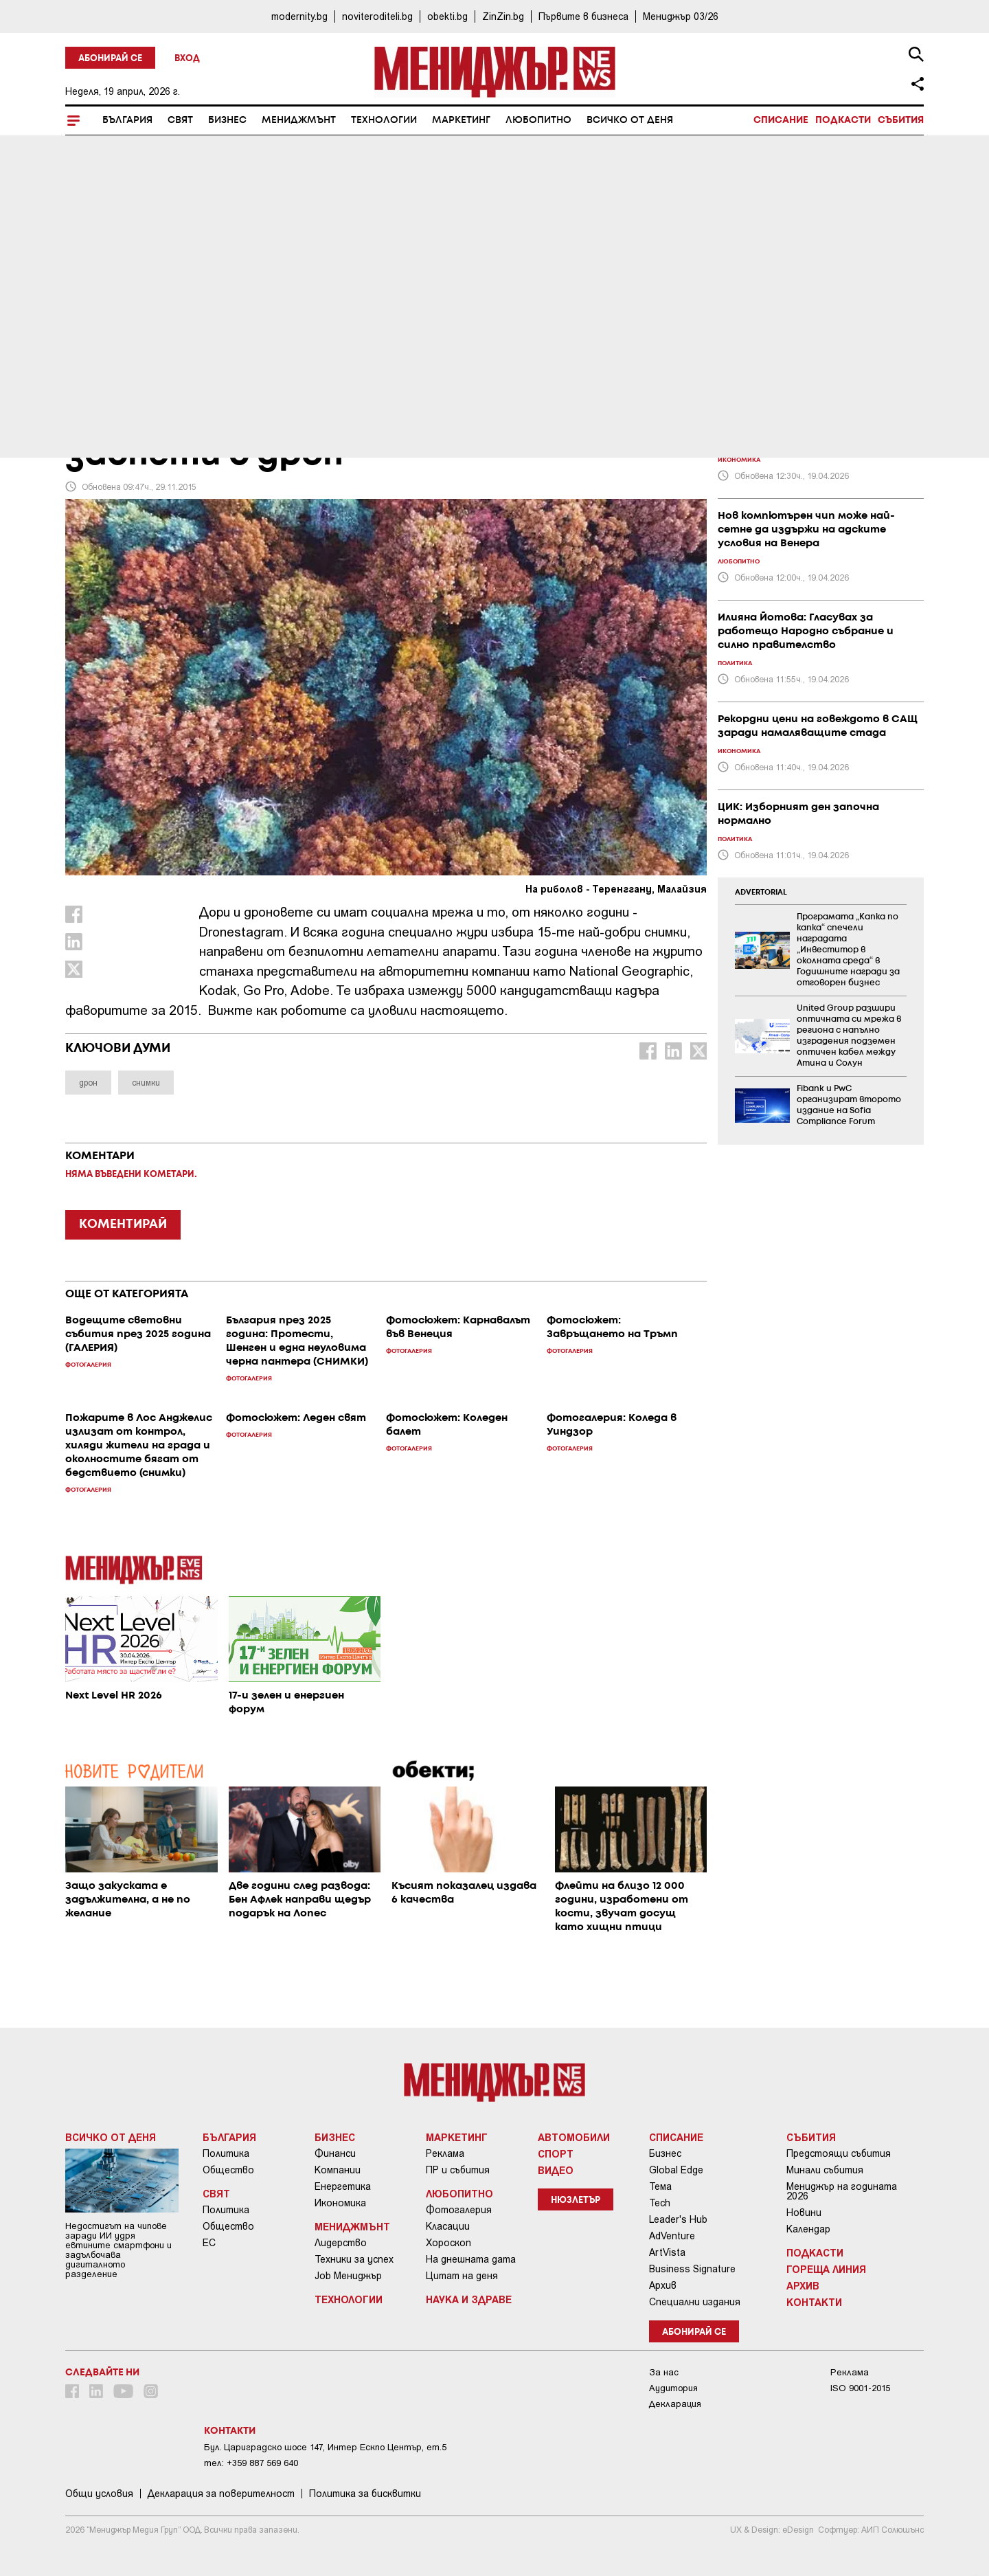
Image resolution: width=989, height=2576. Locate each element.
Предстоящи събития (838, 2153)
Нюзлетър (575, 2200)
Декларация (675, 2403)
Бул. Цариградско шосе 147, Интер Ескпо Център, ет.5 (325, 2447)
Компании (338, 2170)
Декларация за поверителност (221, 2493)
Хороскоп (448, 2243)
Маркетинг (461, 120)
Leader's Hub (678, 2219)
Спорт (555, 2153)
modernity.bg (299, 16)
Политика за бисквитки (365, 2493)
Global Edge (676, 2170)
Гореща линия (826, 2269)
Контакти (814, 2302)
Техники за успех (354, 2259)
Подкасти (843, 120)
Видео (555, 2170)
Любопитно (538, 120)
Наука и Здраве (469, 2299)
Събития (901, 120)
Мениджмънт (299, 120)
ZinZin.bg (503, 16)
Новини (803, 2212)
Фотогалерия (459, 2210)
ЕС (209, 2243)
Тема (660, 2186)
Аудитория (673, 2388)
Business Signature (692, 2269)
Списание (780, 120)
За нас (664, 2372)
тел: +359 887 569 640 (251, 2463)
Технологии (384, 120)
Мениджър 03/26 (680, 16)
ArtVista (667, 2252)
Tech (659, 2203)
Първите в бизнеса (583, 16)
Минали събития (824, 2170)
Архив (663, 2285)
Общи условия (99, 2493)
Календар (808, 2229)
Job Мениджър (348, 2276)
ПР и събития (458, 2170)
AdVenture (672, 2236)
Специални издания (694, 2302)
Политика (226, 2153)
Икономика (340, 2203)
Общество (228, 2170)
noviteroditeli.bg (377, 16)
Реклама (445, 2153)
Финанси (335, 2153)
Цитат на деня (462, 2276)
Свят (180, 120)
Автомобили (574, 2137)
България (127, 120)
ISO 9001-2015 (860, 2388)
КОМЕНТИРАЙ (123, 1224)
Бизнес (227, 120)
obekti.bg (447, 16)
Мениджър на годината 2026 (841, 2191)
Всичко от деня (630, 120)
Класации (448, 2226)
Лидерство (341, 2243)
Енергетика (343, 2186)
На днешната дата (471, 2259)
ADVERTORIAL (761, 892)
